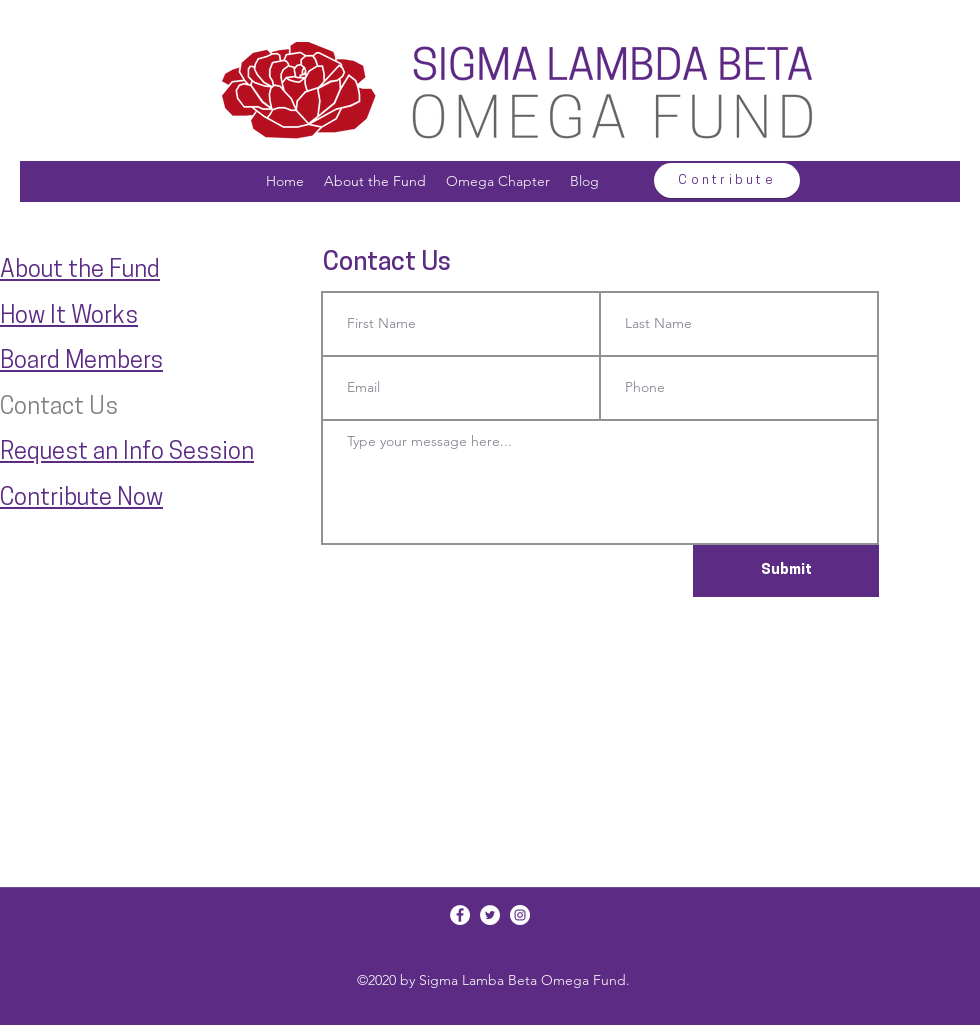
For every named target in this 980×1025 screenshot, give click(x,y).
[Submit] (786, 571)
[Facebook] (460, 915)
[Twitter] (490, 915)
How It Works (69, 317)
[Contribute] (727, 180)
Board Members (81, 362)
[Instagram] (520, 915)
